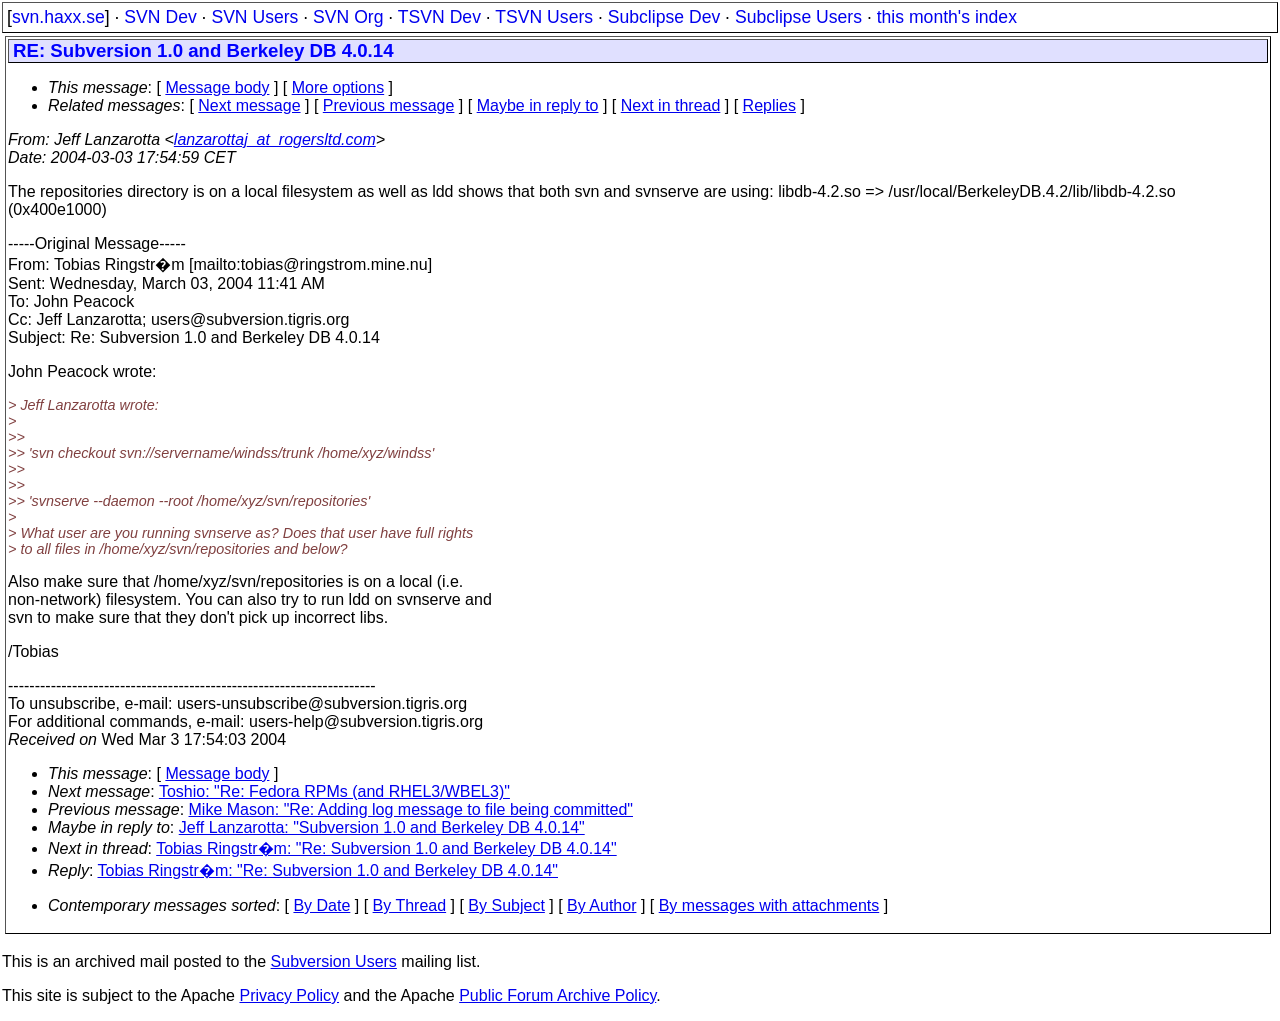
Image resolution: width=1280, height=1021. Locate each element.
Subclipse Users (798, 17)
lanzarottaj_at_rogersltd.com (275, 139)
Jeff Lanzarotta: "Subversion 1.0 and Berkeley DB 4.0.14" (382, 827)
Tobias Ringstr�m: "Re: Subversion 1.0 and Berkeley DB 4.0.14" (386, 848)
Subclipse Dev (664, 17)
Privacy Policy (289, 995)
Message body (217, 87)
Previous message (389, 105)
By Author (601, 905)
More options (338, 87)
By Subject (506, 905)
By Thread (410, 905)
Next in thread (671, 105)
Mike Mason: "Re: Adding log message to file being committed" (411, 809)
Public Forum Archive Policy (557, 995)
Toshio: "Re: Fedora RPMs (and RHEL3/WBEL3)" (334, 791)
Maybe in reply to (538, 105)
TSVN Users (544, 17)
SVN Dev (160, 17)
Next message (249, 105)
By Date (321, 905)
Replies (769, 105)
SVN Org (348, 17)
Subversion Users (334, 961)
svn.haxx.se (58, 17)
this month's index (947, 17)
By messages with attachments (769, 905)
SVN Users (254, 17)
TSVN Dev (439, 17)
